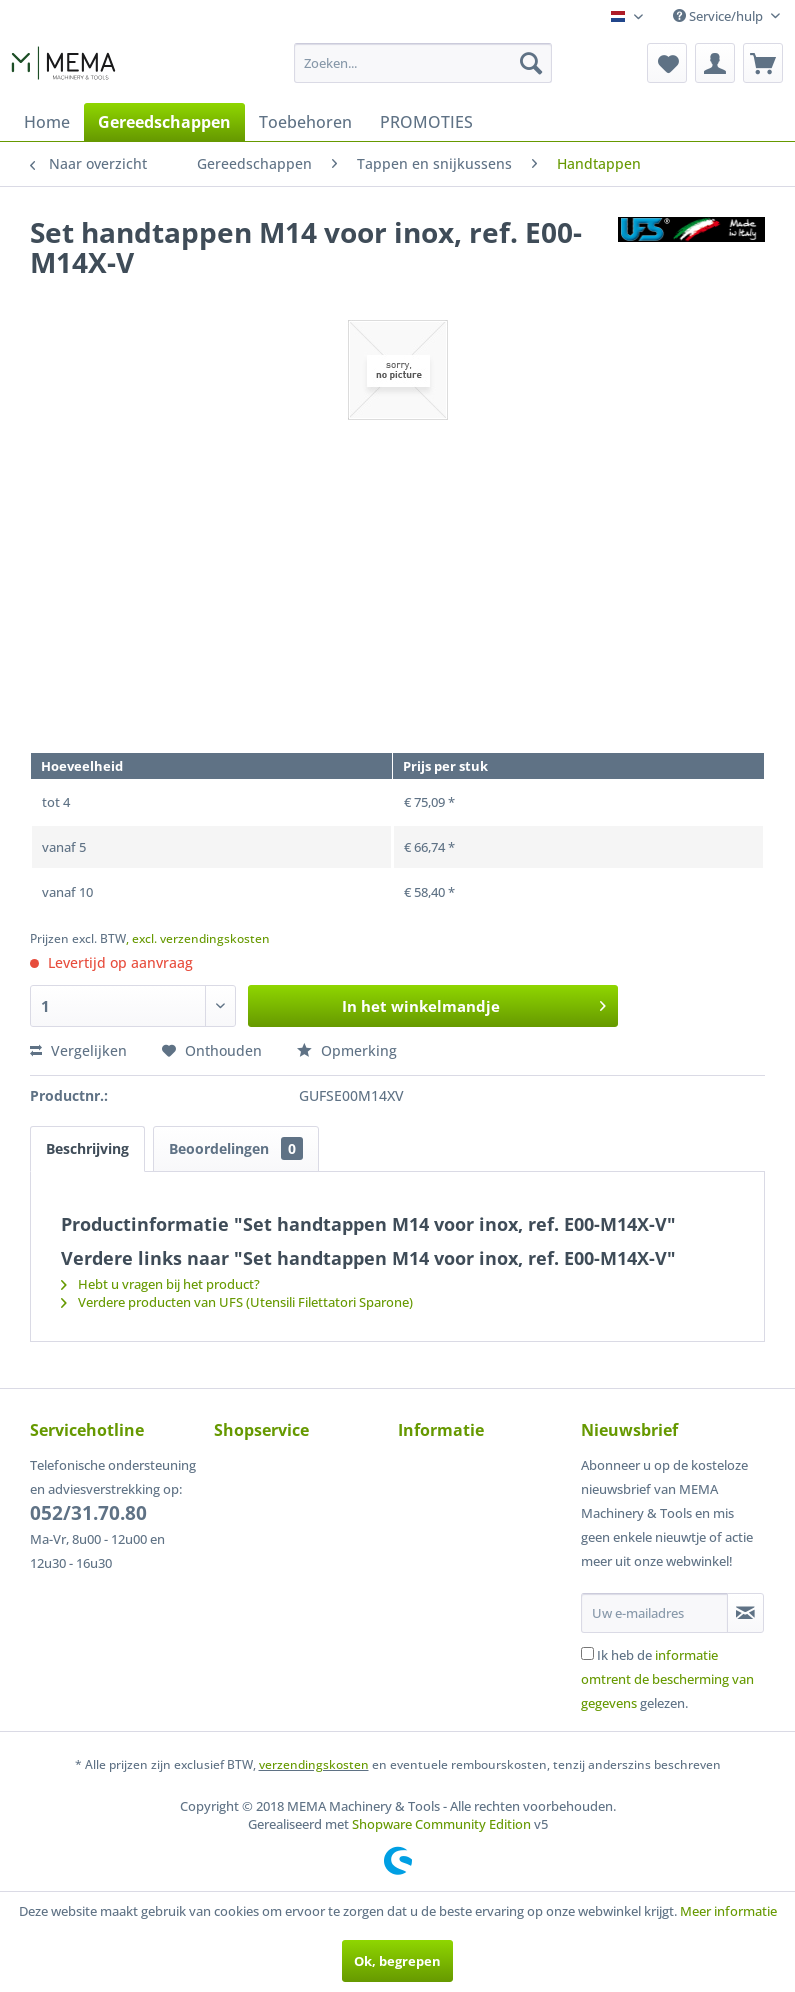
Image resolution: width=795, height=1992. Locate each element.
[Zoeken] (531, 63)
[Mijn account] (715, 63)
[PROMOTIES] (426, 122)
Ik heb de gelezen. (667, 1679)
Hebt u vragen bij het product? (160, 1284)
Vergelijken (78, 1050)
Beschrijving (87, 1148)
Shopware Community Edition (441, 1824)
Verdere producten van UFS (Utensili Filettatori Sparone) (237, 1302)
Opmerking (347, 1050)
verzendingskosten (314, 1764)
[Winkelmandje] (763, 63)
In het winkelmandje (474, 1003)
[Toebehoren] (305, 122)
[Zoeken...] (423, 63)
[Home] (47, 122)
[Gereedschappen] (164, 122)
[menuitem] (423, 63)
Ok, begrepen (397, 1961)
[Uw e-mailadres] (654, 1613)
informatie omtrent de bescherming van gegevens (667, 1679)
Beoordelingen (236, 1148)
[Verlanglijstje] (667, 63)
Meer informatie (728, 1911)
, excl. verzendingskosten (198, 938)
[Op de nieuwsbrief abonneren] (745, 1613)
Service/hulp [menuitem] (719, 16)
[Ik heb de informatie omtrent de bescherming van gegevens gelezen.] (587, 1653)
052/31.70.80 (88, 1513)
